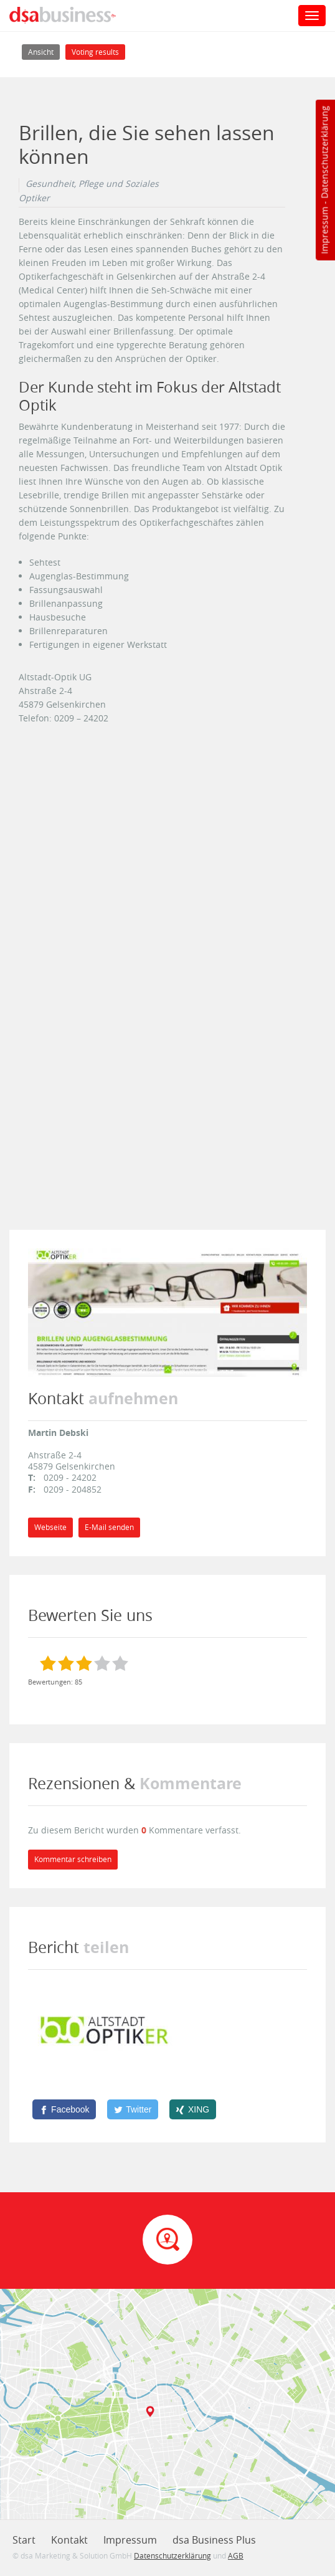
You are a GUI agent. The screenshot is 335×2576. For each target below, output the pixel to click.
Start (23, 2540)
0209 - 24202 (70, 1477)
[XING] (192, 2109)
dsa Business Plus (214, 2540)
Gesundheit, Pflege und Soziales (92, 183)
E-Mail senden (109, 1527)
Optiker (34, 198)
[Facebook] (64, 2109)
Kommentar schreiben (72, 1859)
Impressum (324, 230)
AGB (235, 2555)
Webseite (50, 1527)
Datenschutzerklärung (324, 152)
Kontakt (69, 2540)
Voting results (95, 52)
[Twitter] (132, 2109)
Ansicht (44, 51)
